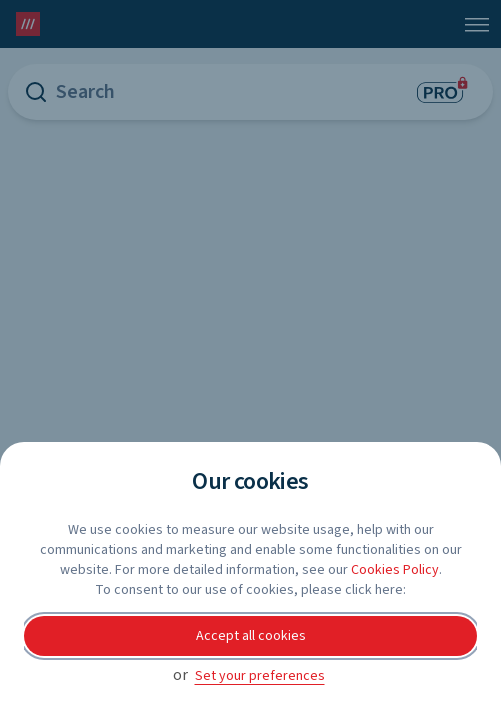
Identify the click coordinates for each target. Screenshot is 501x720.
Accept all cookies (251, 636)
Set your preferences (260, 676)
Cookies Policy (395, 570)
